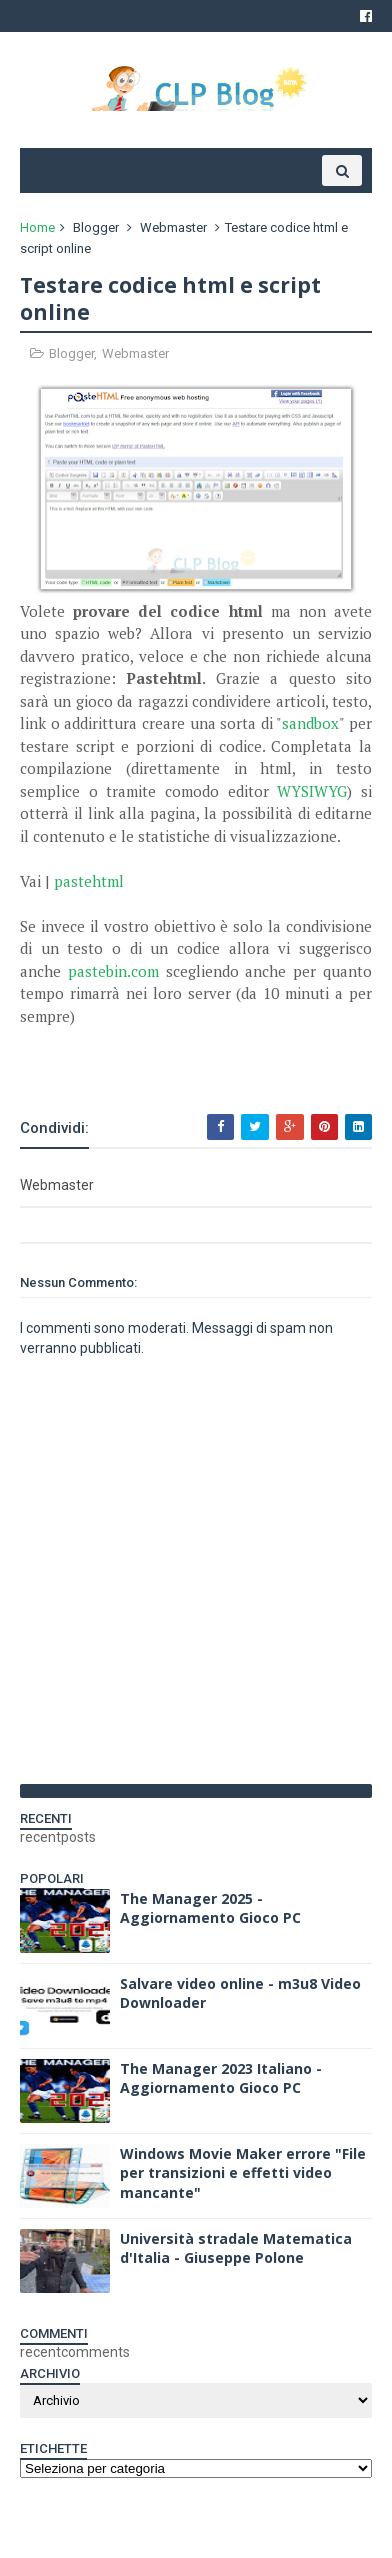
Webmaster (173, 227)
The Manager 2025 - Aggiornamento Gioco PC (210, 1908)
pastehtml (89, 881)
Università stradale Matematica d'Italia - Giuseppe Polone (236, 2248)
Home (37, 227)
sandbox (310, 723)
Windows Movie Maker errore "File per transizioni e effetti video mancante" (243, 2173)
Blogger (96, 227)
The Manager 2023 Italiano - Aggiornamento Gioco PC (221, 2078)
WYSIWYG (312, 791)
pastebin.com (113, 971)
